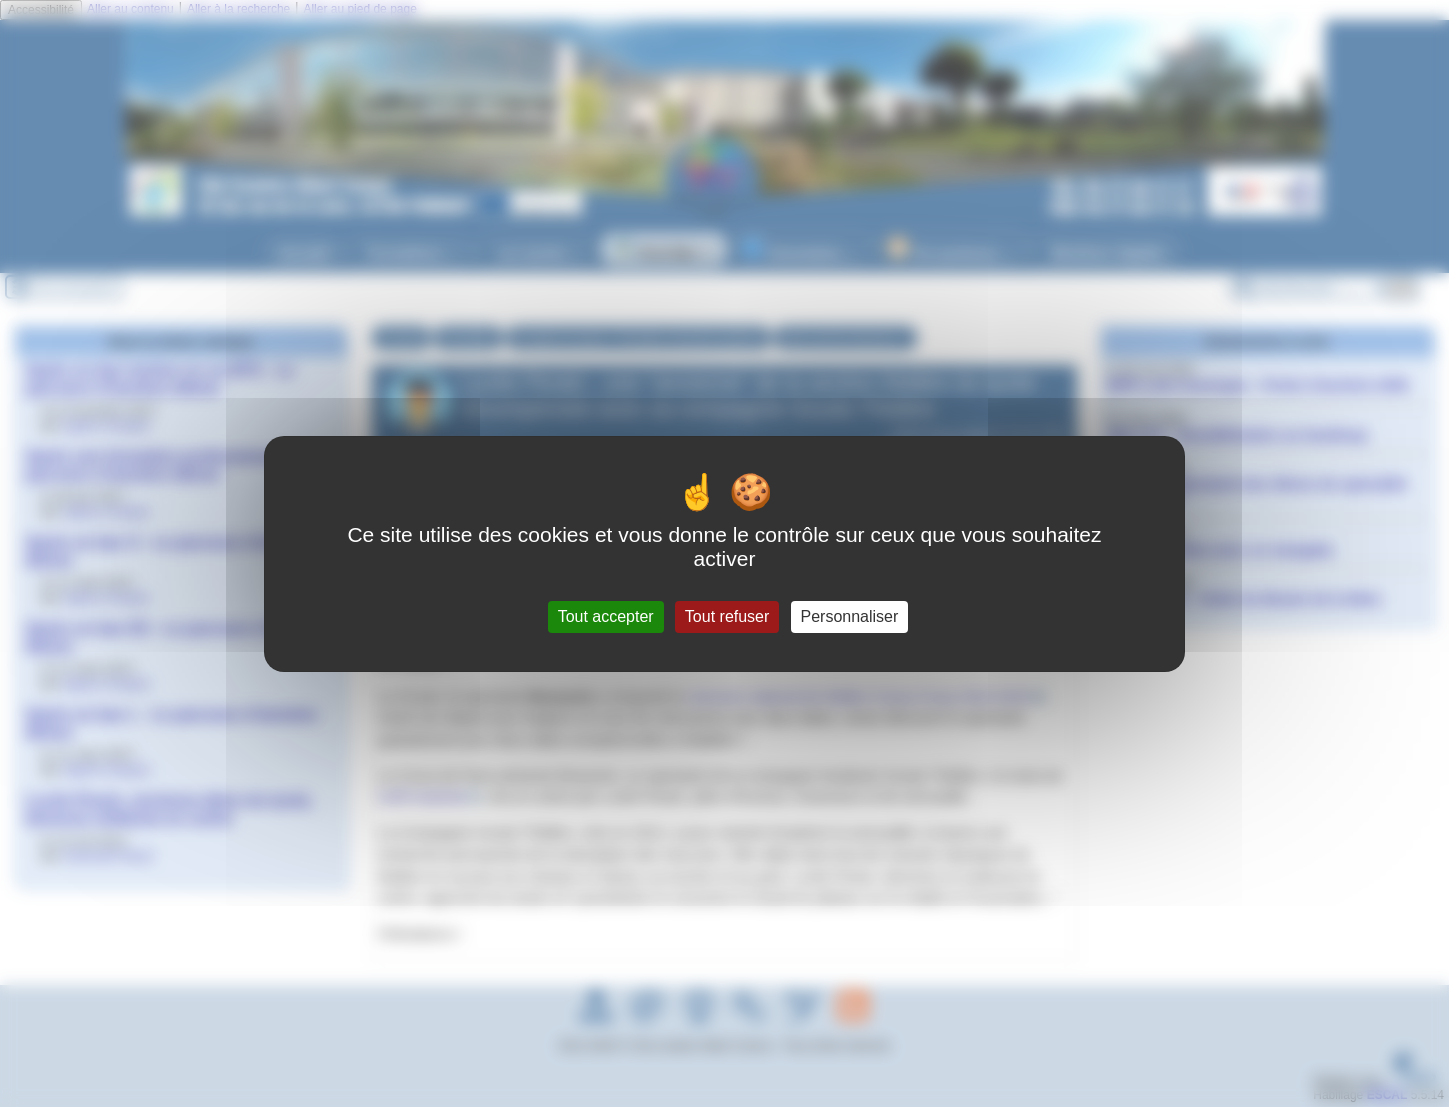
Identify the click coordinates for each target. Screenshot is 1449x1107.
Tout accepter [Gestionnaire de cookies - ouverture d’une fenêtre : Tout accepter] (606, 616)
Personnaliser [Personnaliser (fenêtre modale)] (850, 616)
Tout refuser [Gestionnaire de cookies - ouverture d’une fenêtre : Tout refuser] (727, 616)
